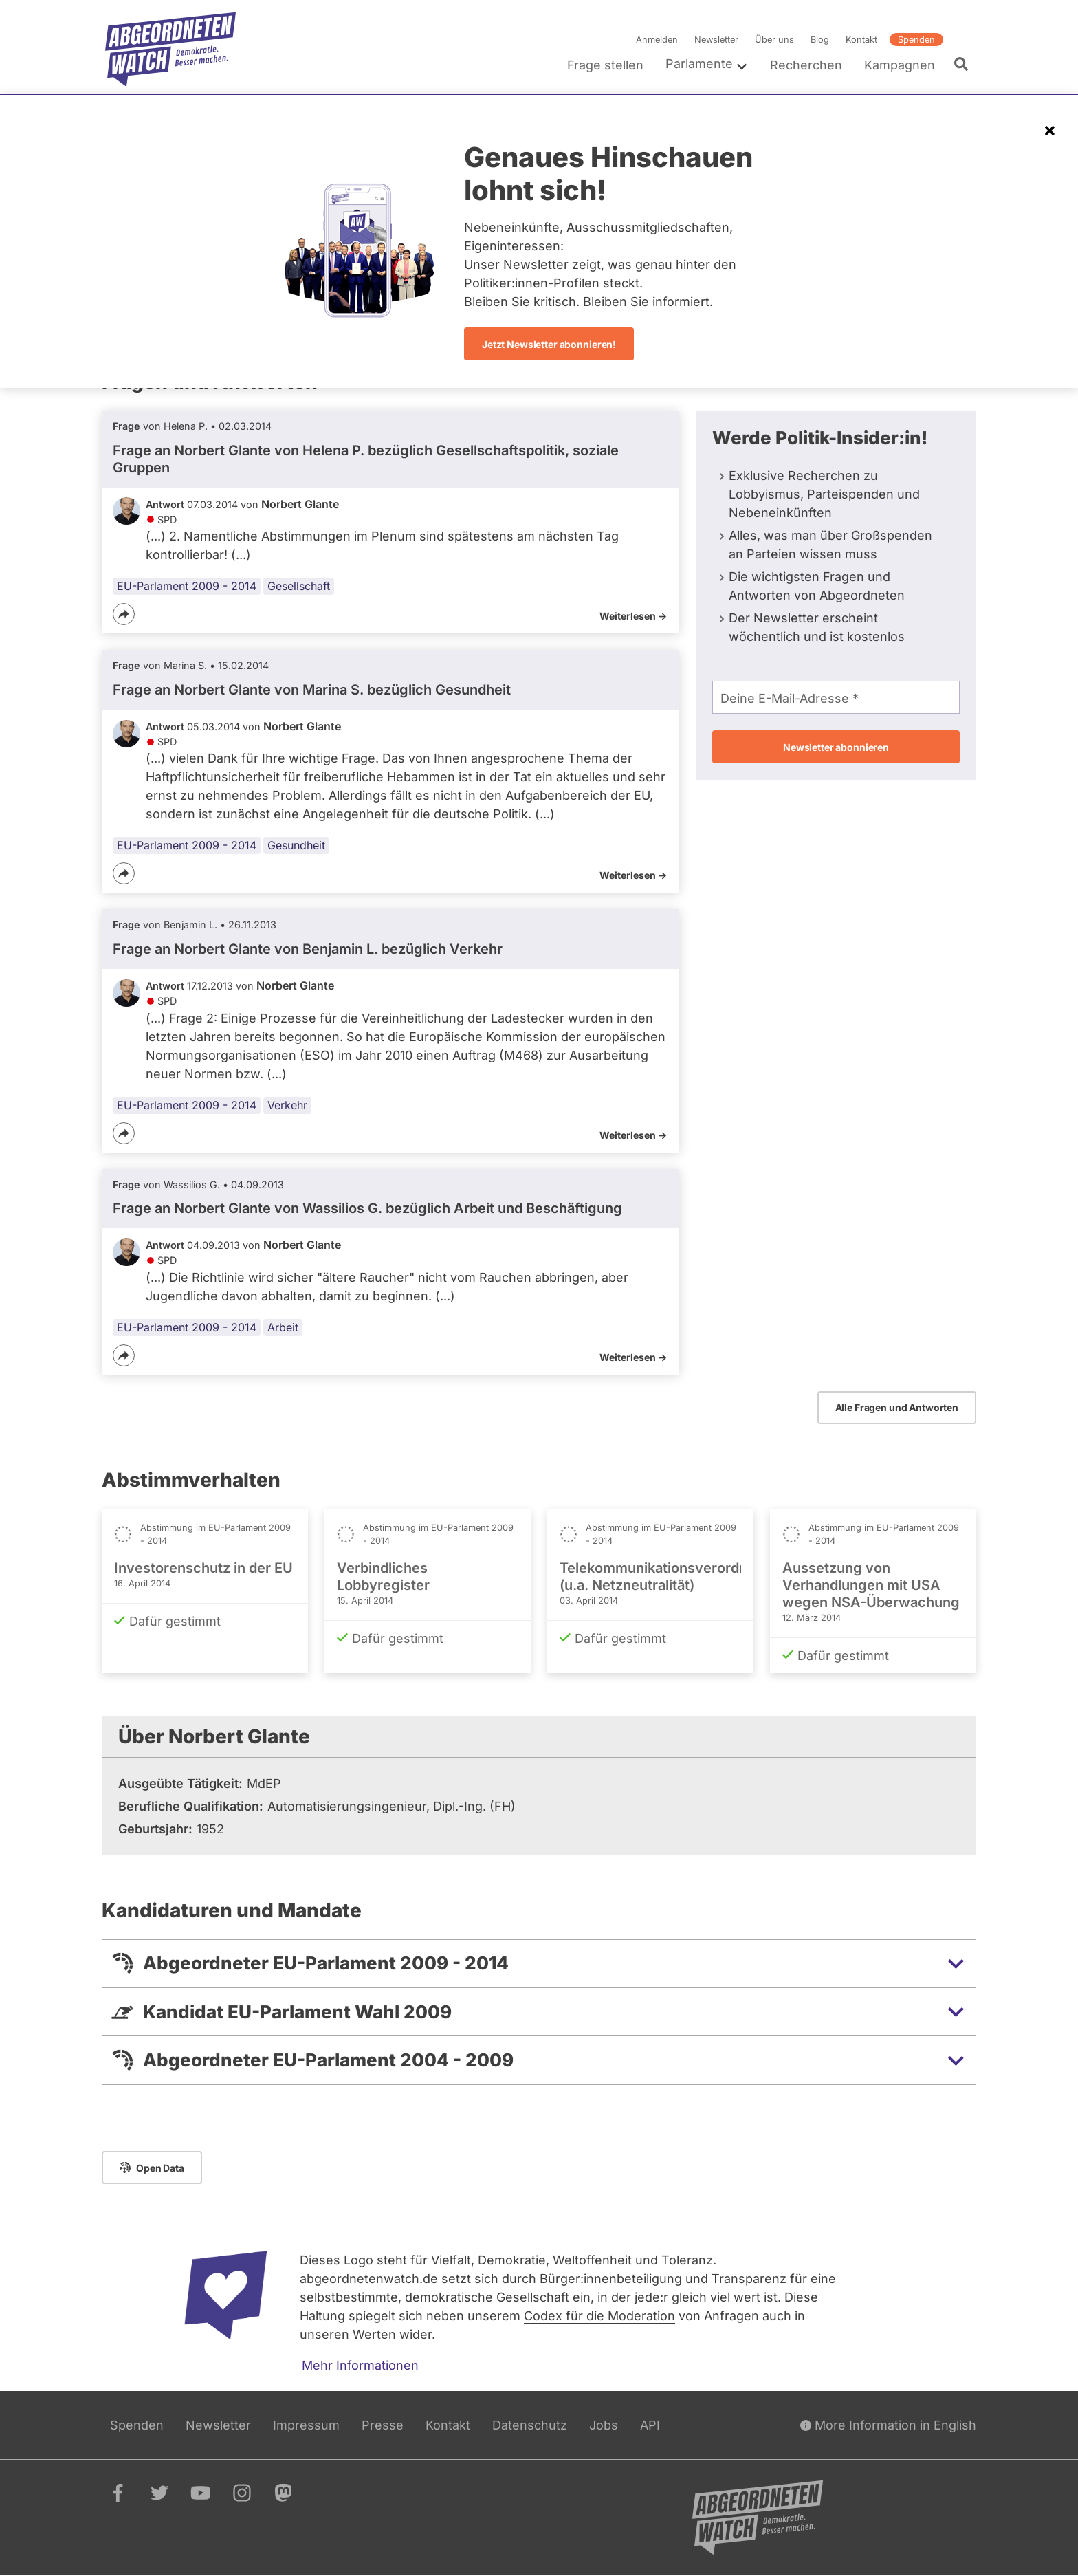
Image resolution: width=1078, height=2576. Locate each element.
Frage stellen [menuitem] (605, 65)
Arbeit (282, 1327)
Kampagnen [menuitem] (899, 65)
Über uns (774, 39)
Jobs (603, 2425)
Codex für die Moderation (599, 2315)
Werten (374, 2334)
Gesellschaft (298, 586)
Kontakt (861, 39)
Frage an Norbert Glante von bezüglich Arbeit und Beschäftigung (367, 1208)
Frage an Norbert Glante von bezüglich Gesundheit (312, 689)
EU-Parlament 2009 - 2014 (186, 586)
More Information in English (888, 2425)
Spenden (916, 39)
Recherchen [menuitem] (806, 65)
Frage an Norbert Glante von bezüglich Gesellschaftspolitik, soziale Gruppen (366, 459)
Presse (383, 2425)
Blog (820, 39)
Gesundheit (296, 845)
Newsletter (716, 39)
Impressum (306, 2425)
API (650, 2425)
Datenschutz (529, 2425)
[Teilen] (124, 614)
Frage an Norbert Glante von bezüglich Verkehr (308, 949)
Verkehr (287, 1105)
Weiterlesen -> (633, 616)
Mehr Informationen (360, 2365)
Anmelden (657, 39)
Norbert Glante (300, 504)
